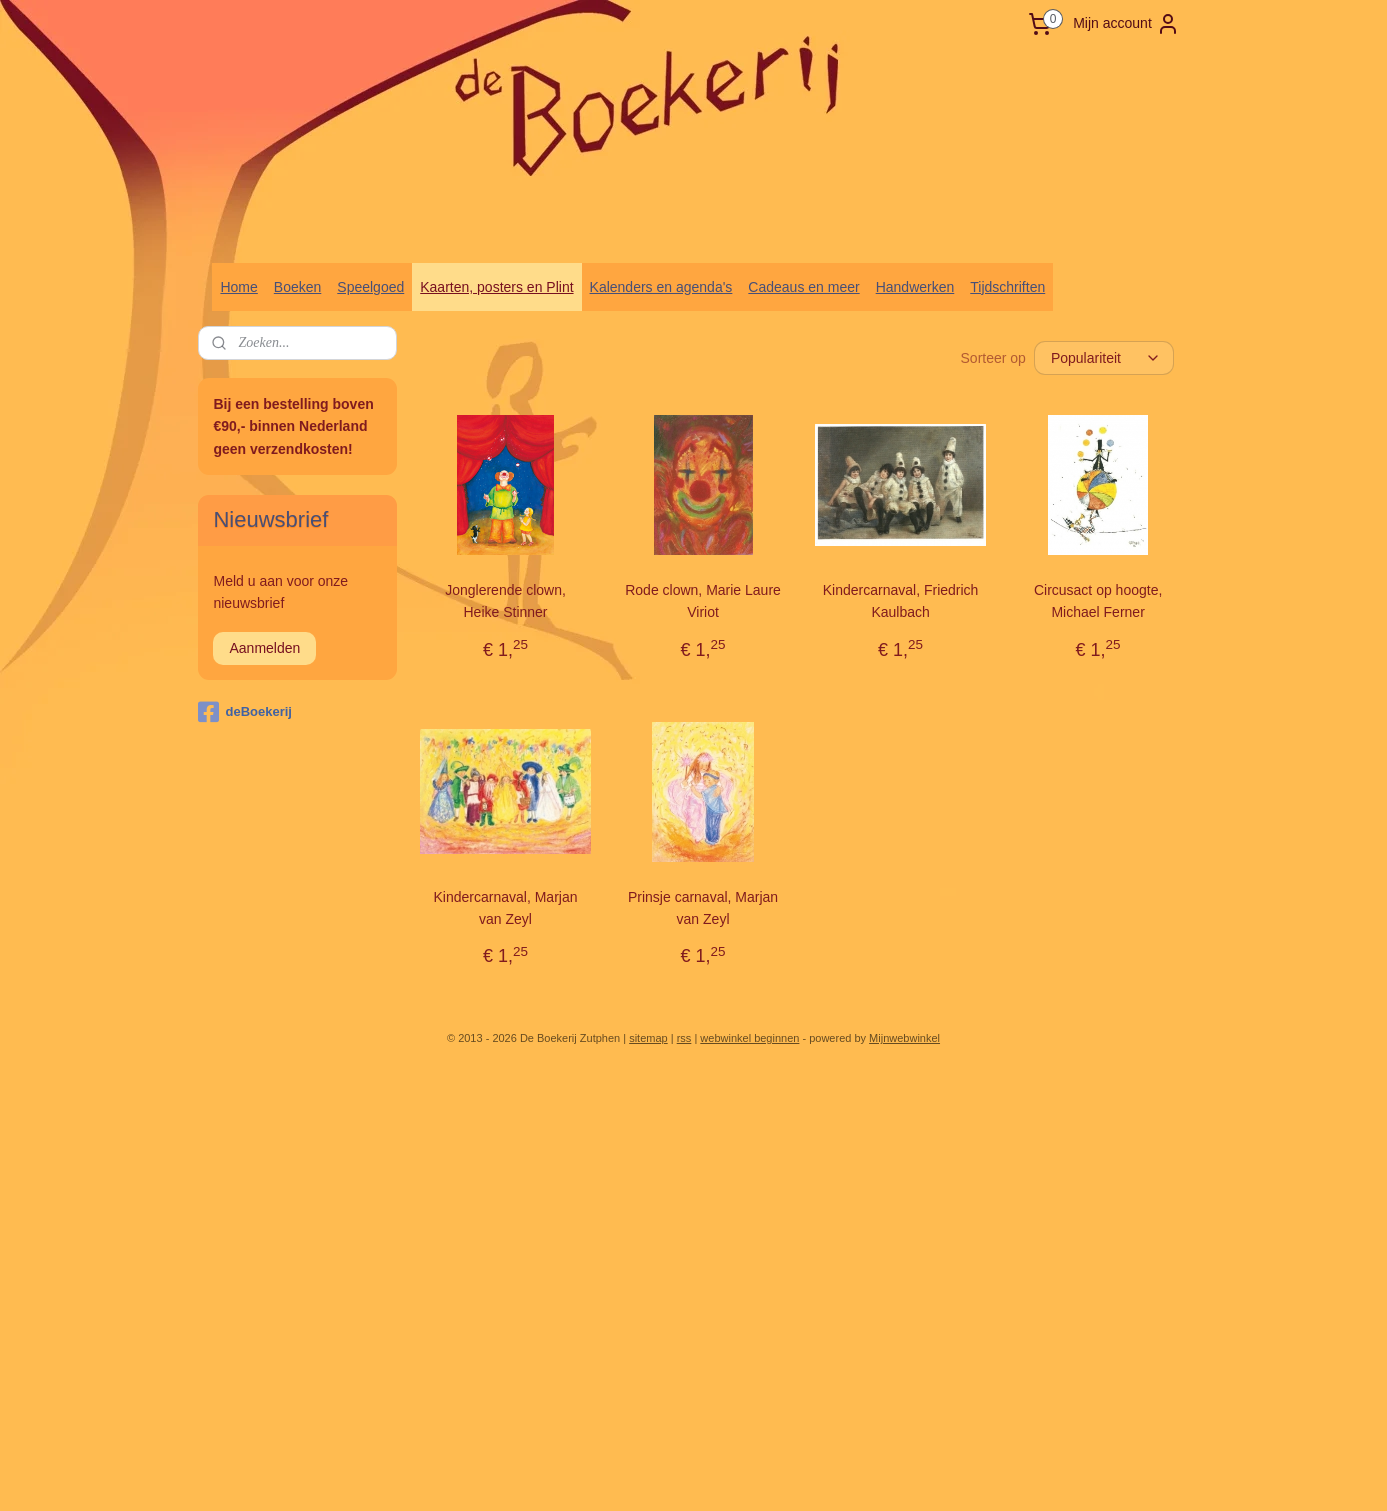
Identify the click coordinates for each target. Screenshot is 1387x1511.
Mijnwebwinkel (904, 1038)
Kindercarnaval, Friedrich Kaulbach (900, 601)
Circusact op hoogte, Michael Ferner (1098, 601)
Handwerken (915, 287)
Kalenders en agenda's (661, 287)
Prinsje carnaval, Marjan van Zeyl (703, 908)
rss (684, 1038)
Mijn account (1126, 24)
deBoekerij (244, 712)
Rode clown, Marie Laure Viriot (703, 601)
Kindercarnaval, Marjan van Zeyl (505, 908)
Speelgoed (370, 287)
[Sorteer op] (1104, 358)
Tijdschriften (1007, 287)
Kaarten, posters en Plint (496, 287)
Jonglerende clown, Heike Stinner (505, 601)
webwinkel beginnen (749, 1038)
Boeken (297, 287)
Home (238, 287)
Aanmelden (264, 648)
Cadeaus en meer (803, 287)
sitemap (648, 1038)
